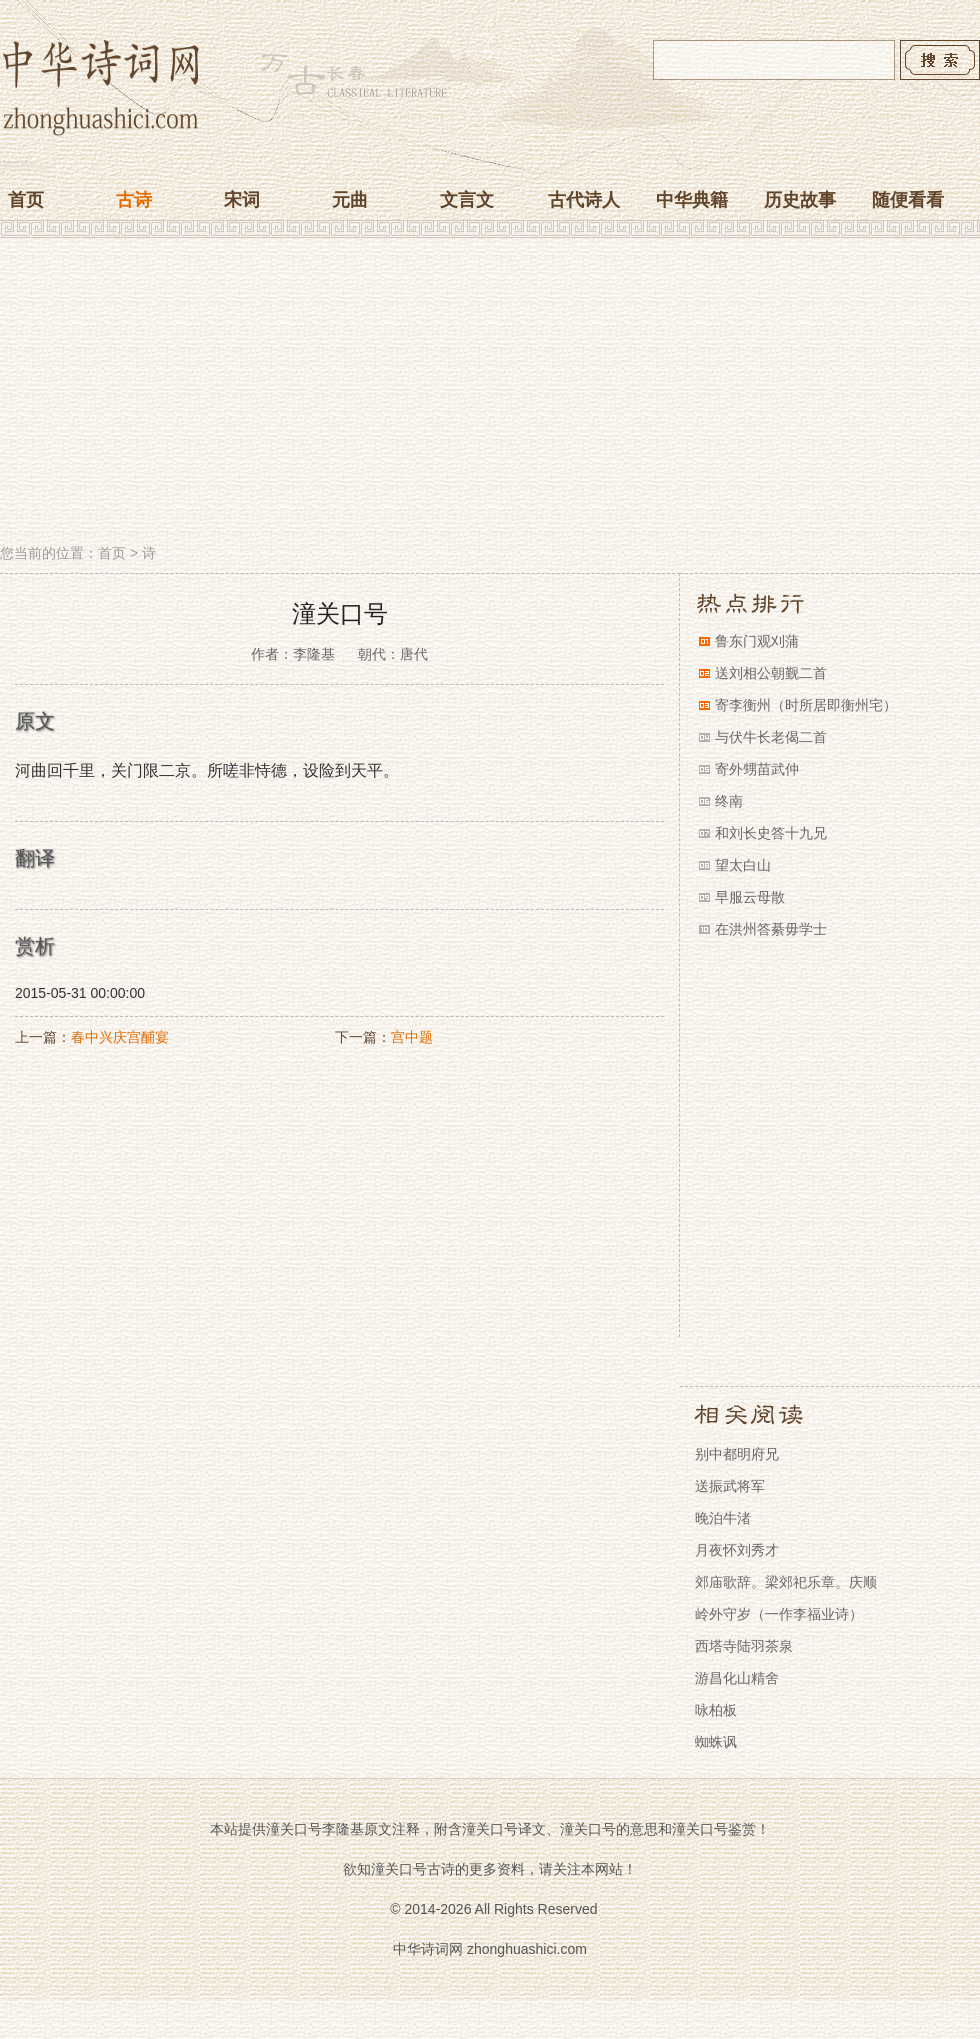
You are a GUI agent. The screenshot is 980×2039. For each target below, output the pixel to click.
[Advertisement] (490, 393)
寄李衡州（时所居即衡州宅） (806, 705)
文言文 (467, 200)
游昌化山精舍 (737, 1678)
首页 (26, 200)
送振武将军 (730, 1486)
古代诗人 (584, 200)
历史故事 (800, 200)
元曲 (350, 200)
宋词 (242, 200)
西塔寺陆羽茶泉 (744, 1646)
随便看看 (908, 200)
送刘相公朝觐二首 (771, 673)
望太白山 (743, 865)
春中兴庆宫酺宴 (120, 1037)
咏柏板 (716, 1710)
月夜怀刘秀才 (737, 1550)
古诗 (134, 200)
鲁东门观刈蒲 (757, 641)
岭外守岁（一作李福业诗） (779, 1614)
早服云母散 (750, 897)
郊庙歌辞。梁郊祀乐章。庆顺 (786, 1582)
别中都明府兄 (737, 1454)
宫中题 (412, 1037)
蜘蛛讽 (716, 1742)
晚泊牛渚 (723, 1518)
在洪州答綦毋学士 (771, 929)
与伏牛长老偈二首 (771, 737)
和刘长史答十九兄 (771, 833)
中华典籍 (692, 200)
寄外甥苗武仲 (757, 769)
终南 (729, 801)
